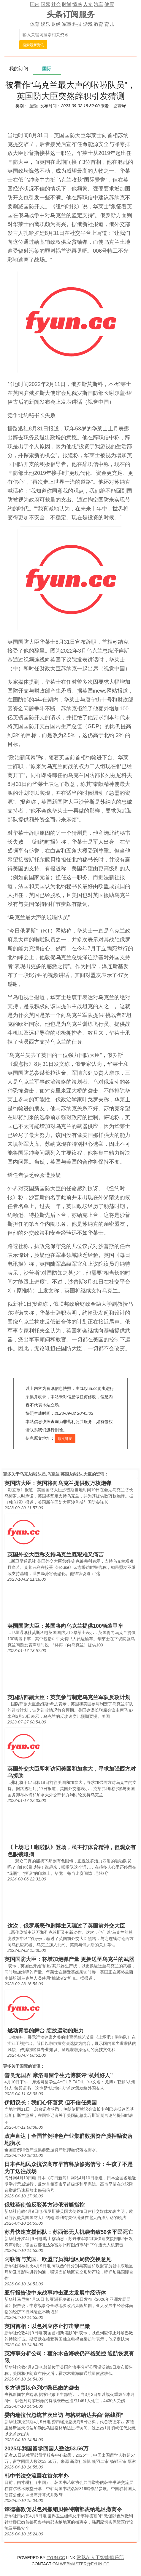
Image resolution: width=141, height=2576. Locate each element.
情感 (77, 4)
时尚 (67, 4)
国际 (45, 4)
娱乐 (45, 24)
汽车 (98, 4)
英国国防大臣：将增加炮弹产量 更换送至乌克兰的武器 (69, 1959)
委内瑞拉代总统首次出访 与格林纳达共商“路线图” (63, 2415)
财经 (56, 24)
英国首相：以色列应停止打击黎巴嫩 (47, 2326)
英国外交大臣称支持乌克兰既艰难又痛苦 (55, 1555)
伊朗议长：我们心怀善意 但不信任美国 (50, 2103)
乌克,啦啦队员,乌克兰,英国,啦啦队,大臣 (56, 1474)
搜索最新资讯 (33, 45)
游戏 (88, 24)
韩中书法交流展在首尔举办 (36, 2476)
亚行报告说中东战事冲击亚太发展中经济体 (55, 2293)
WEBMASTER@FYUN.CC (85, 2563)
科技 (77, 24)
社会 (56, 4)
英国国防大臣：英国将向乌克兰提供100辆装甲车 (65, 1626)
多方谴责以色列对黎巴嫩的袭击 (41, 2388)
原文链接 (65, 1439)
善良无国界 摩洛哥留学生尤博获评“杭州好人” (58, 2075)
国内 (34, 4)
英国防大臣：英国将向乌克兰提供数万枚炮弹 (57, 1483)
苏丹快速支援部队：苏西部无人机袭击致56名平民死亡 (68, 2232)
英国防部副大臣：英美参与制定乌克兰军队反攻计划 (68, 1697)
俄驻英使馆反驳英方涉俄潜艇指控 (44, 2205)
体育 (34, 24)
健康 (109, 4)
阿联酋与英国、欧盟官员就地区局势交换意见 (57, 2259)
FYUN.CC (56, 2557)
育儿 (109, 24)
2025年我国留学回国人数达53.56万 (46, 2449)
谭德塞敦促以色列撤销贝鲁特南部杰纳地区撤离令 (63, 2509)
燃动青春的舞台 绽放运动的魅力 (45, 2031)
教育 (98, 24)
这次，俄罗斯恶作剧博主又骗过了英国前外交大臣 (66, 1926)
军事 (67, 24)
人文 (88, 4)
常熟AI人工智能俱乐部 (100, 2557)
